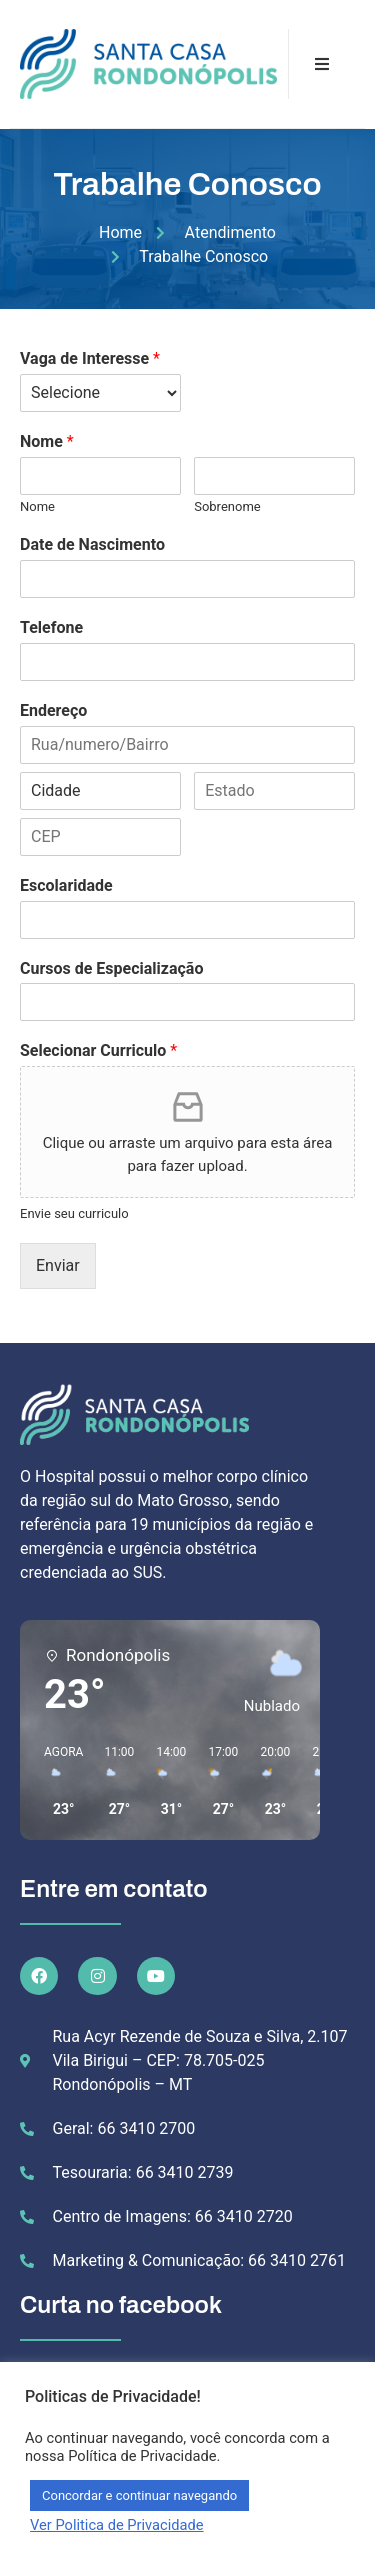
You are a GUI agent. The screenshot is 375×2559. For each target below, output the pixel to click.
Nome (47, 441)
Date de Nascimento (92, 544)
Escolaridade (66, 885)
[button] (56, 1782)
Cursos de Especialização (111, 968)
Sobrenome (227, 506)
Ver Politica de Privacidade (117, 2525)
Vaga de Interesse (90, 358)
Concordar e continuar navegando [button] (139, 2495)
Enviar (58, 1265)
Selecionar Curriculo (98, 1050)
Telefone (51, 627)
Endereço (53, 710)
